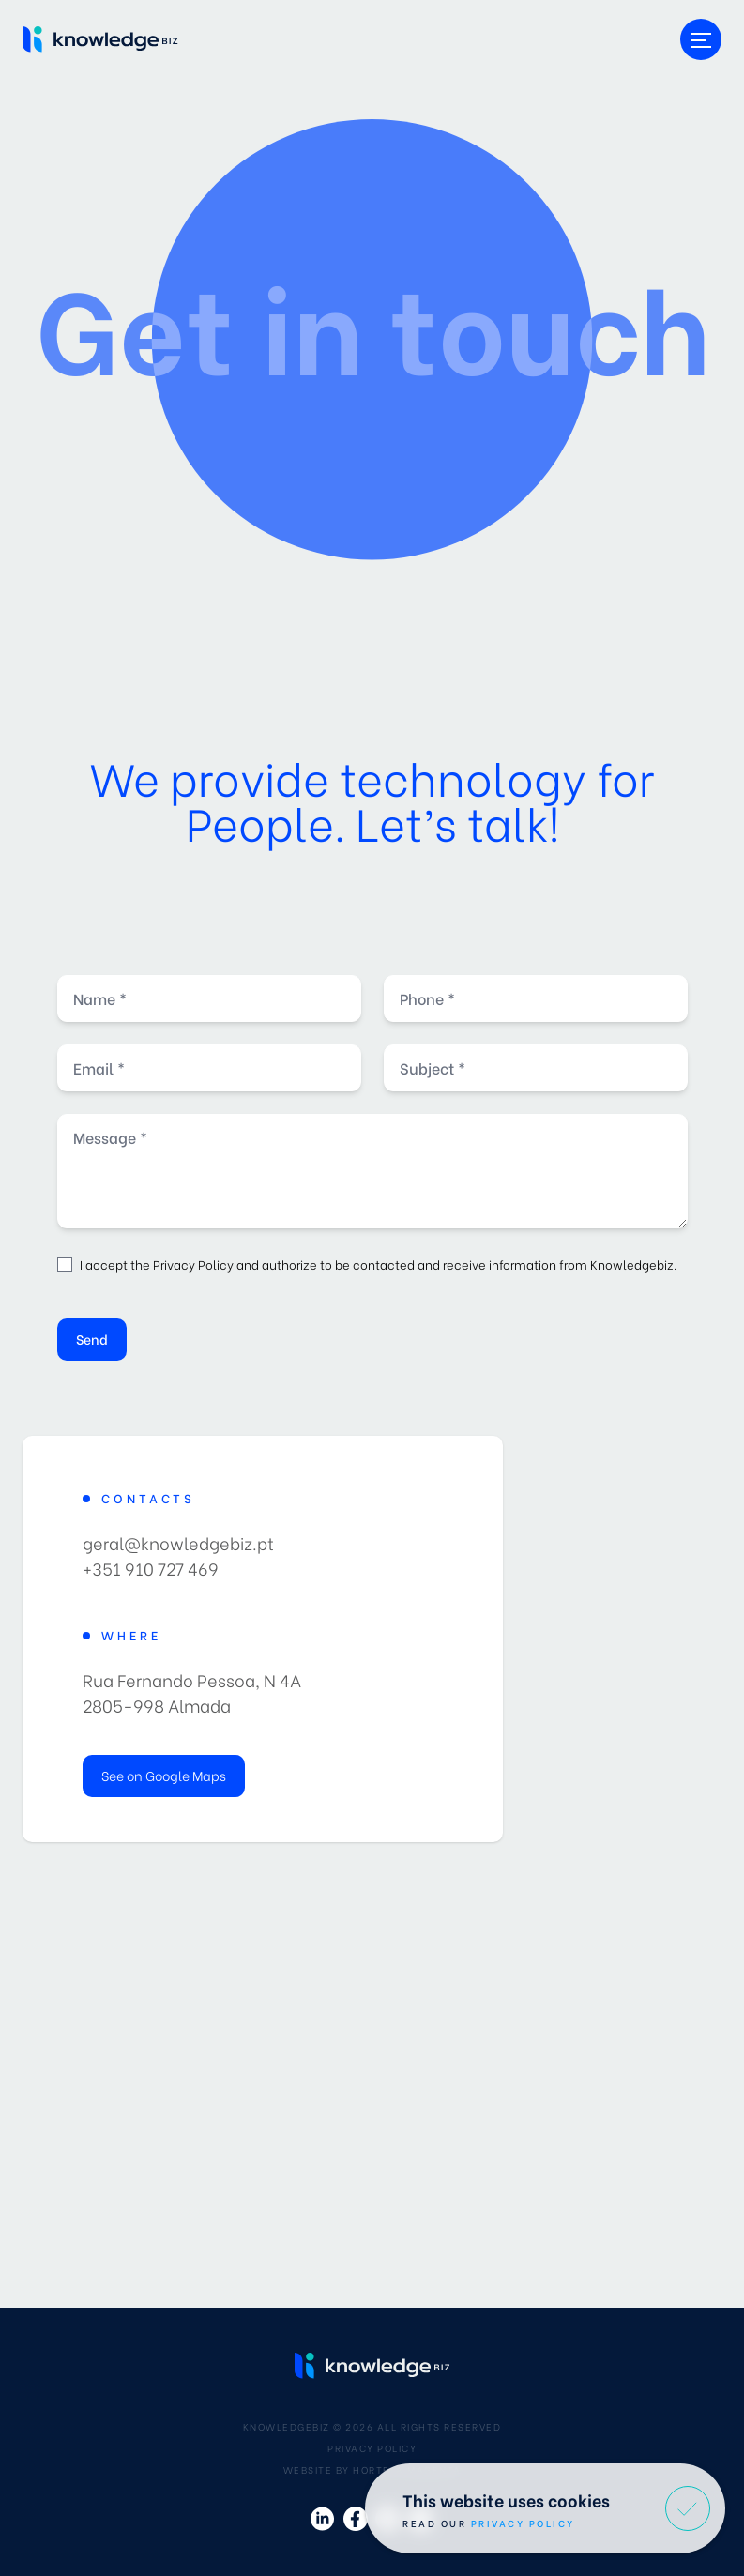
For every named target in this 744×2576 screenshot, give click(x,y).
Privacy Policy (193, 1264)
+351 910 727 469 (151, 1567)
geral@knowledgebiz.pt (178, 1542)
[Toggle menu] (700, 39)
